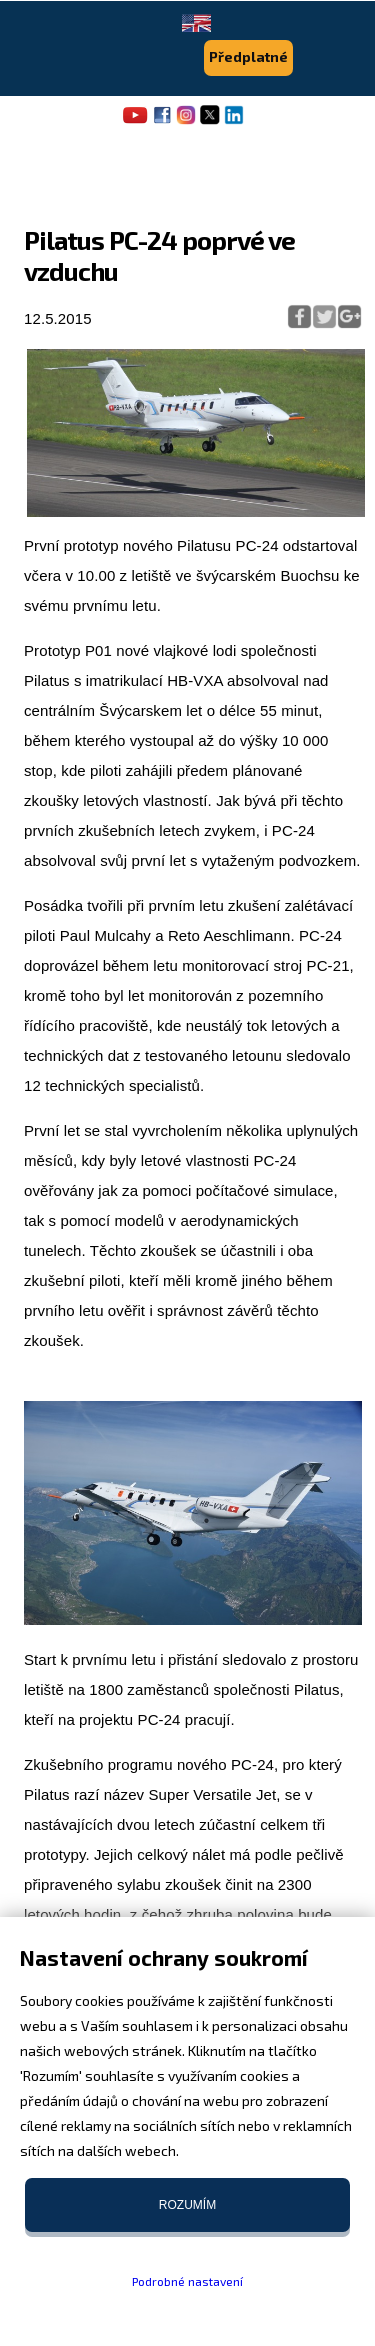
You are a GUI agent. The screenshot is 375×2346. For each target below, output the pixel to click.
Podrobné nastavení (187, 2281)
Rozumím (187, 2205)
